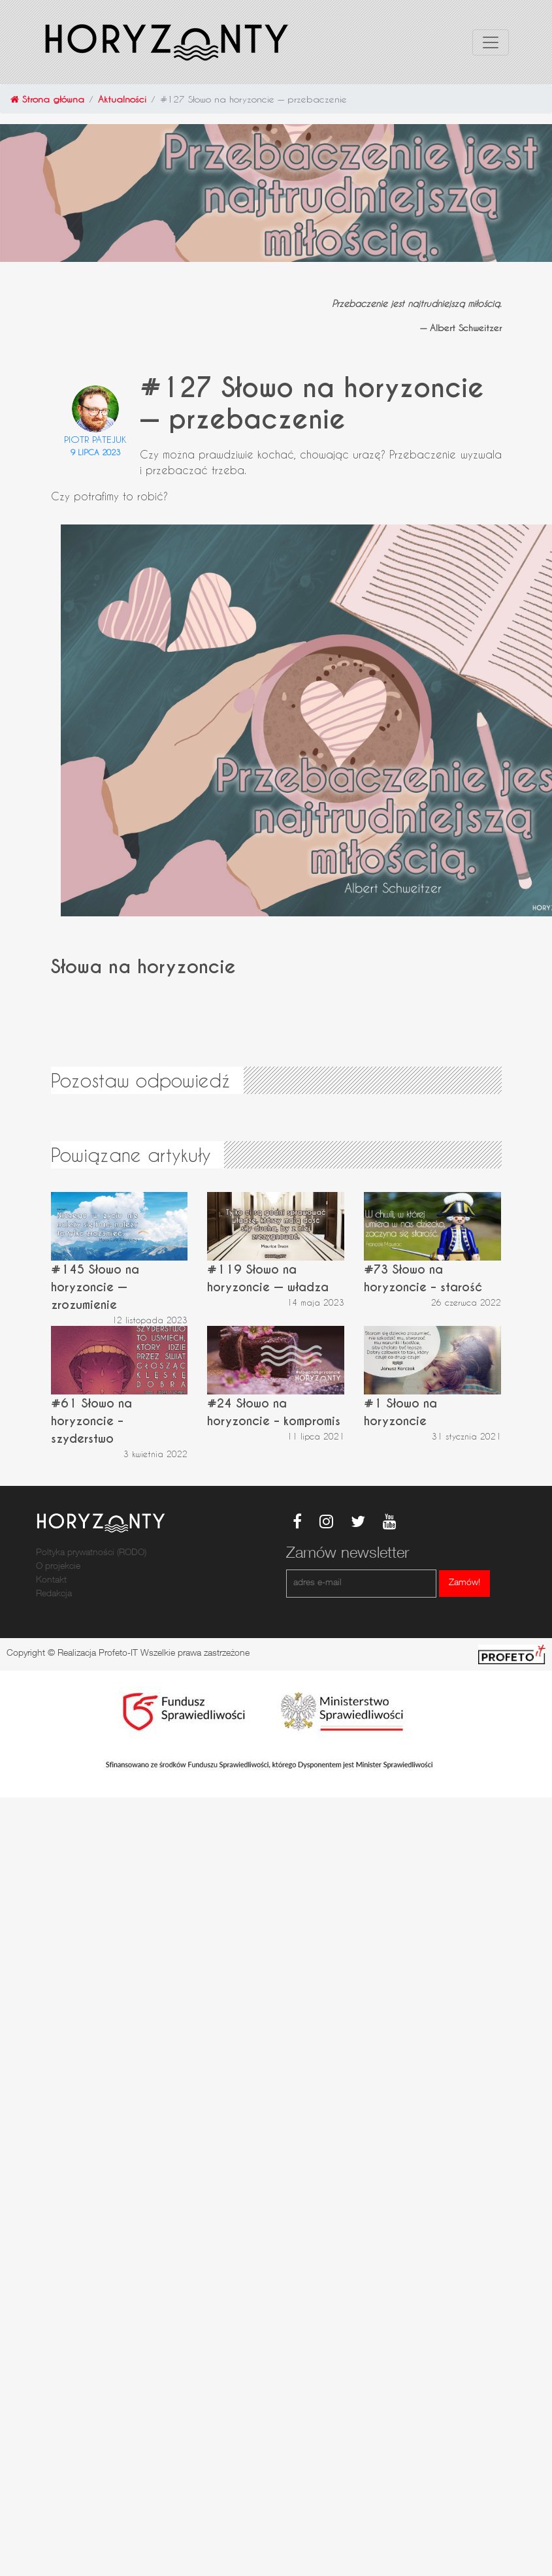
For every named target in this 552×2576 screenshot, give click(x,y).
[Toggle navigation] (490, 42)
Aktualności (122, 99)
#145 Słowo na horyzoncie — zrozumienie (95, 1287)
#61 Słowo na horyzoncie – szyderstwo (91, 1421)
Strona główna (47, 99)
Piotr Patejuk (95, 439)
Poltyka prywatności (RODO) (91, 1553)
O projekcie (58, 1566)
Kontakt (51, 1580)
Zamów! (464, 1583)
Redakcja (54, 1594)
